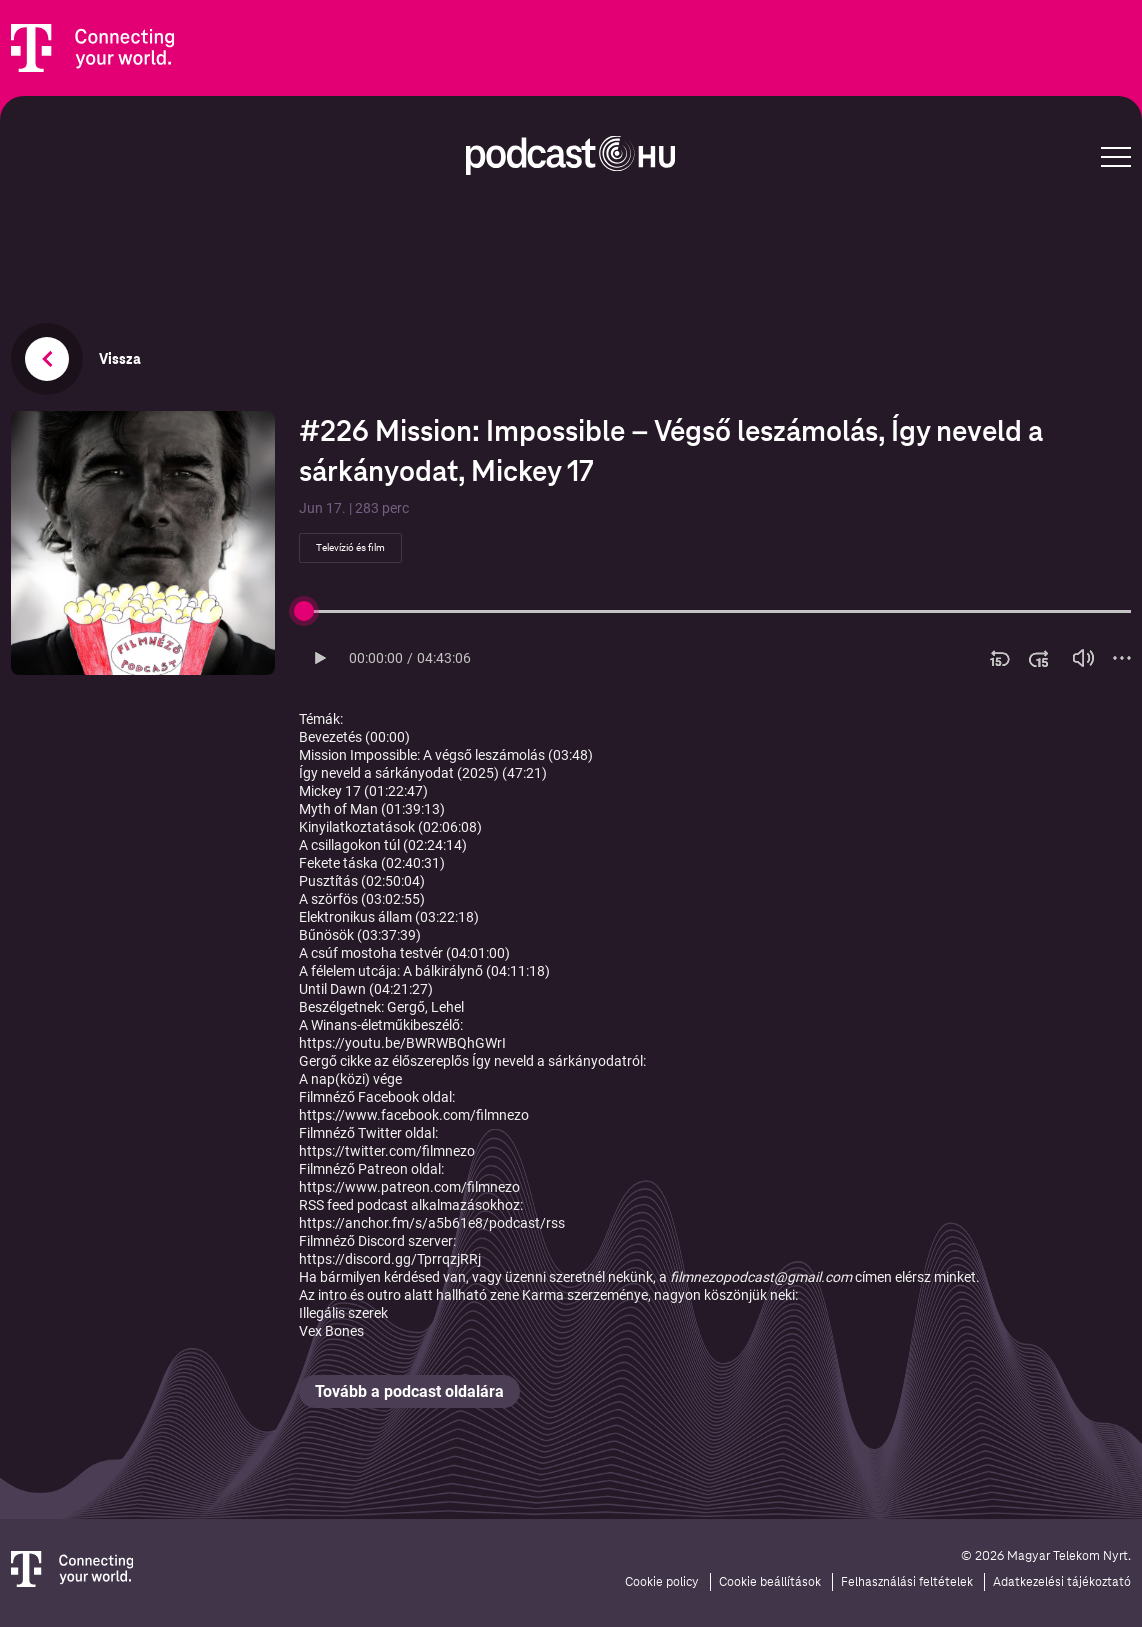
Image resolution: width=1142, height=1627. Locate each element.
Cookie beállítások (770, 1582)
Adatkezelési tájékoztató (1062, 1582)
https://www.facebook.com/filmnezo (414, 1115)
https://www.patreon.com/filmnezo (409, 1187)
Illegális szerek (343, 1313)
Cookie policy (662, 1582)
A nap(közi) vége (350, 1079)
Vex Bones (331, 1331)
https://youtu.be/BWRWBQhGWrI (402, 1043)
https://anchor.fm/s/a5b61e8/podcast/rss (432, 1223)
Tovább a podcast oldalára (409, 1391)
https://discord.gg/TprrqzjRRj (390, 1259)
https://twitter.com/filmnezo (387, 1151)
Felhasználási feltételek (907, 1582)
